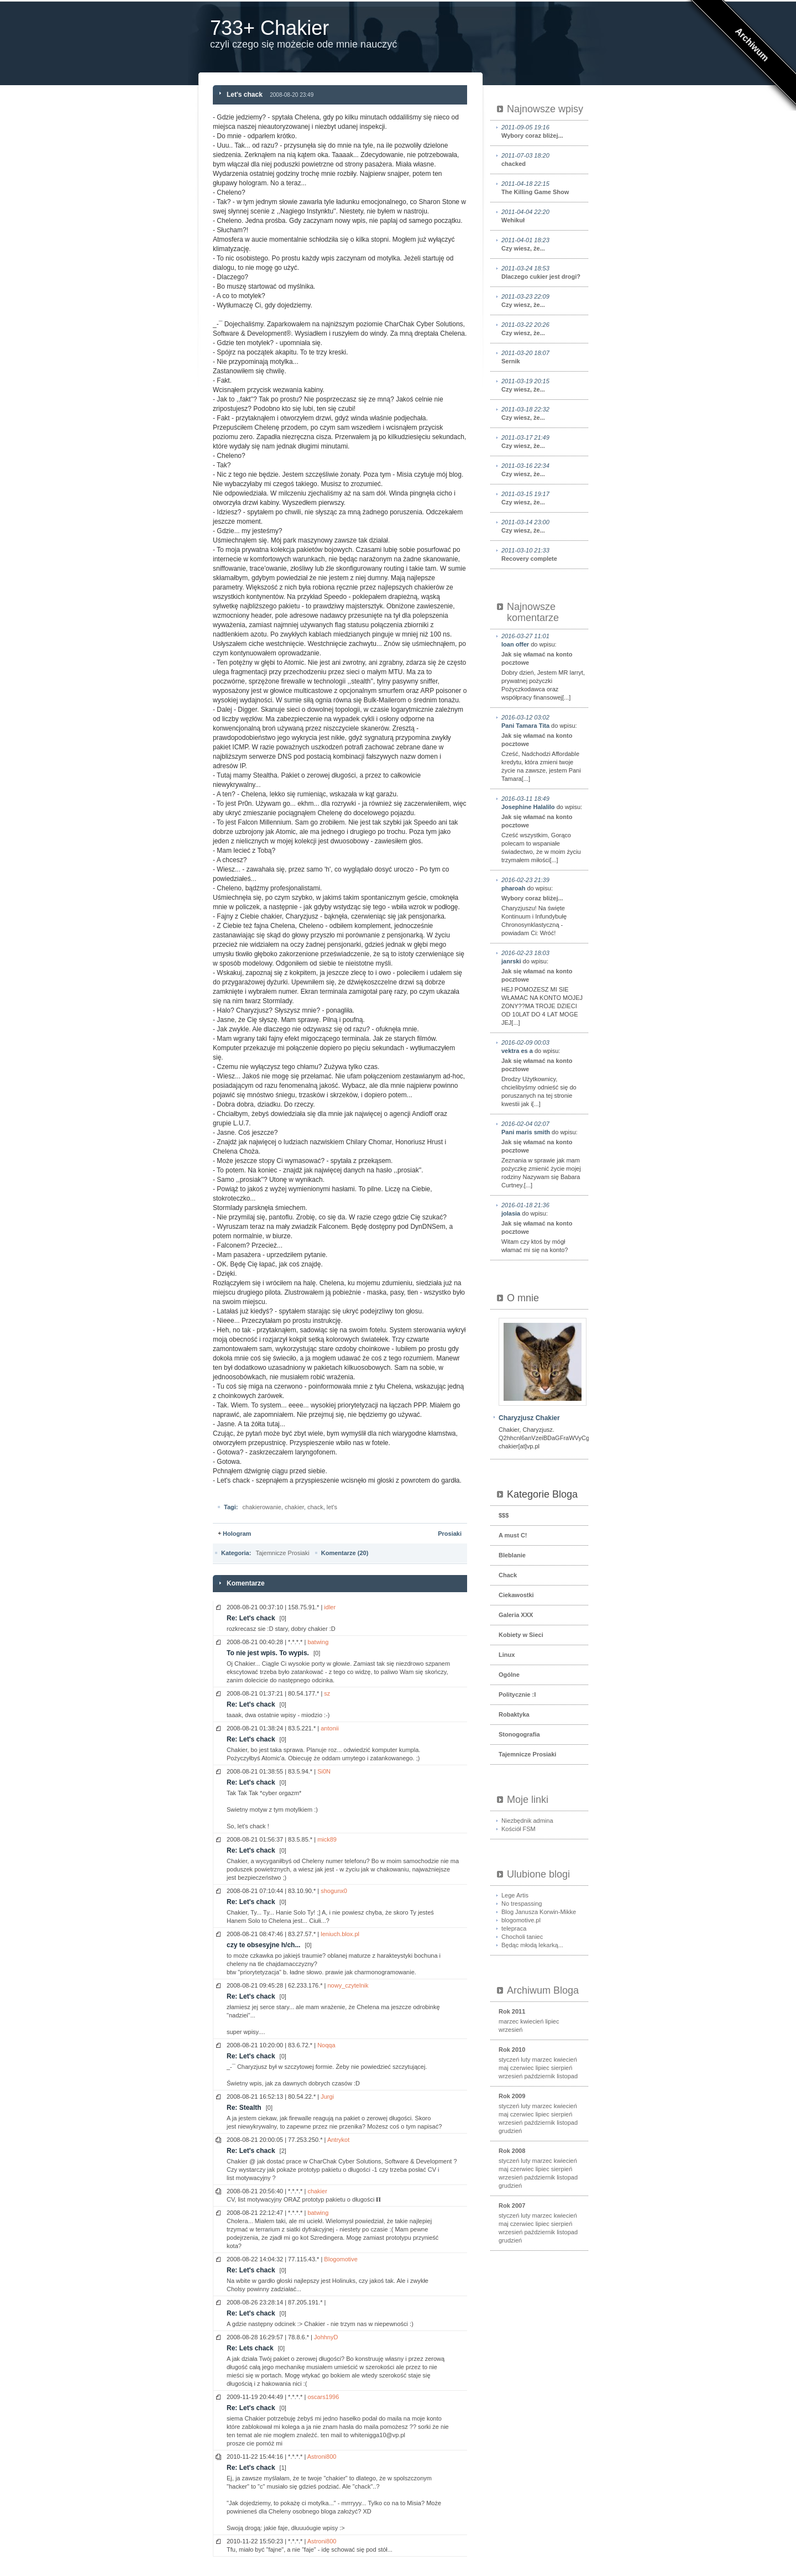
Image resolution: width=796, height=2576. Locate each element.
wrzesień (510, 2029)
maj (504, 2067)
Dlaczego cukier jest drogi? (543, 272)
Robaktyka (514, 1714)
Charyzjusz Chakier (529, 1418)
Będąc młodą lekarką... (532, 1945)
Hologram (237, 1533)
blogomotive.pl (521, 1920)
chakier (294, 1507)
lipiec (552, 2021)
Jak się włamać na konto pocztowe (536, 658)
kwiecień (531, 2021)
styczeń (509, 2059)
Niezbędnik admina (527, 1820)
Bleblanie (512, 1555)
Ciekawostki (516, 1595)
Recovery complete (543, 554)
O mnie (523, 1297)
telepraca (513, 1928)
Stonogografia (519, 1734)
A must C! (513, 1535)
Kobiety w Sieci (521, 1634)
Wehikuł (543, 215)
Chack (508, 1575)
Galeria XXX (516, 1615)
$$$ (504, 1515)
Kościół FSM (518, 1829)
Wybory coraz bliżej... (543, 131)
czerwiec (522, 2067)
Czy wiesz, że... (543, 244)
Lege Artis (514, 1895)
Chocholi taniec (522, 1936)
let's (332, 1507)
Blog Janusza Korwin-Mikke (538, 1911)
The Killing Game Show (543, 187)
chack (315, 1507)
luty (525, 2059)
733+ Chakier (269, 28)
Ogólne (509, 1674)
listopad (567, 2076)
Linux (507, 1654)
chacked (543, 159)
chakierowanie (262, 1507)
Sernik (543, 356)
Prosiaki (450, 1533)
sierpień (562, 2067)
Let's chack (245, 94)
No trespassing (521, 1903)
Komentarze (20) (345, 1553)
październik (539, 2076)
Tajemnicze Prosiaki (282, 1553)
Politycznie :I (517, 1694)
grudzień (510, 2130)
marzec (509, 2021)
